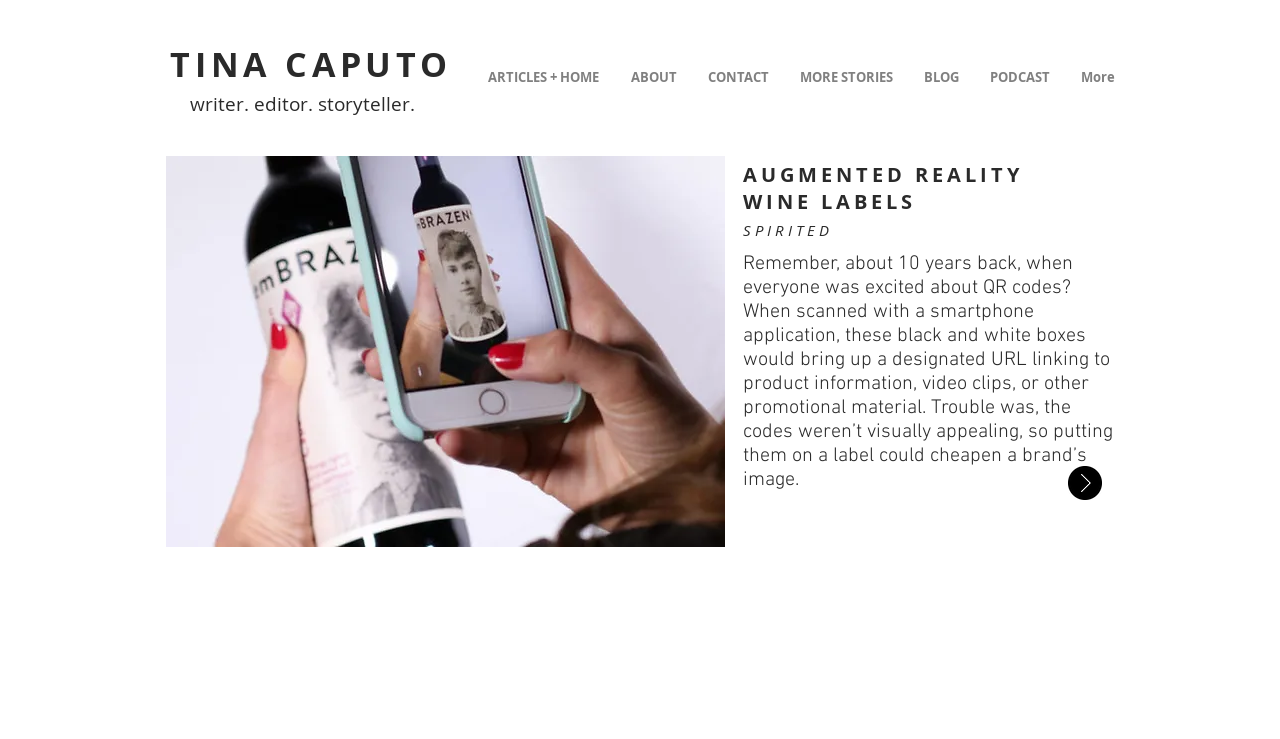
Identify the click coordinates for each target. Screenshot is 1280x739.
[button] (445, 351)
